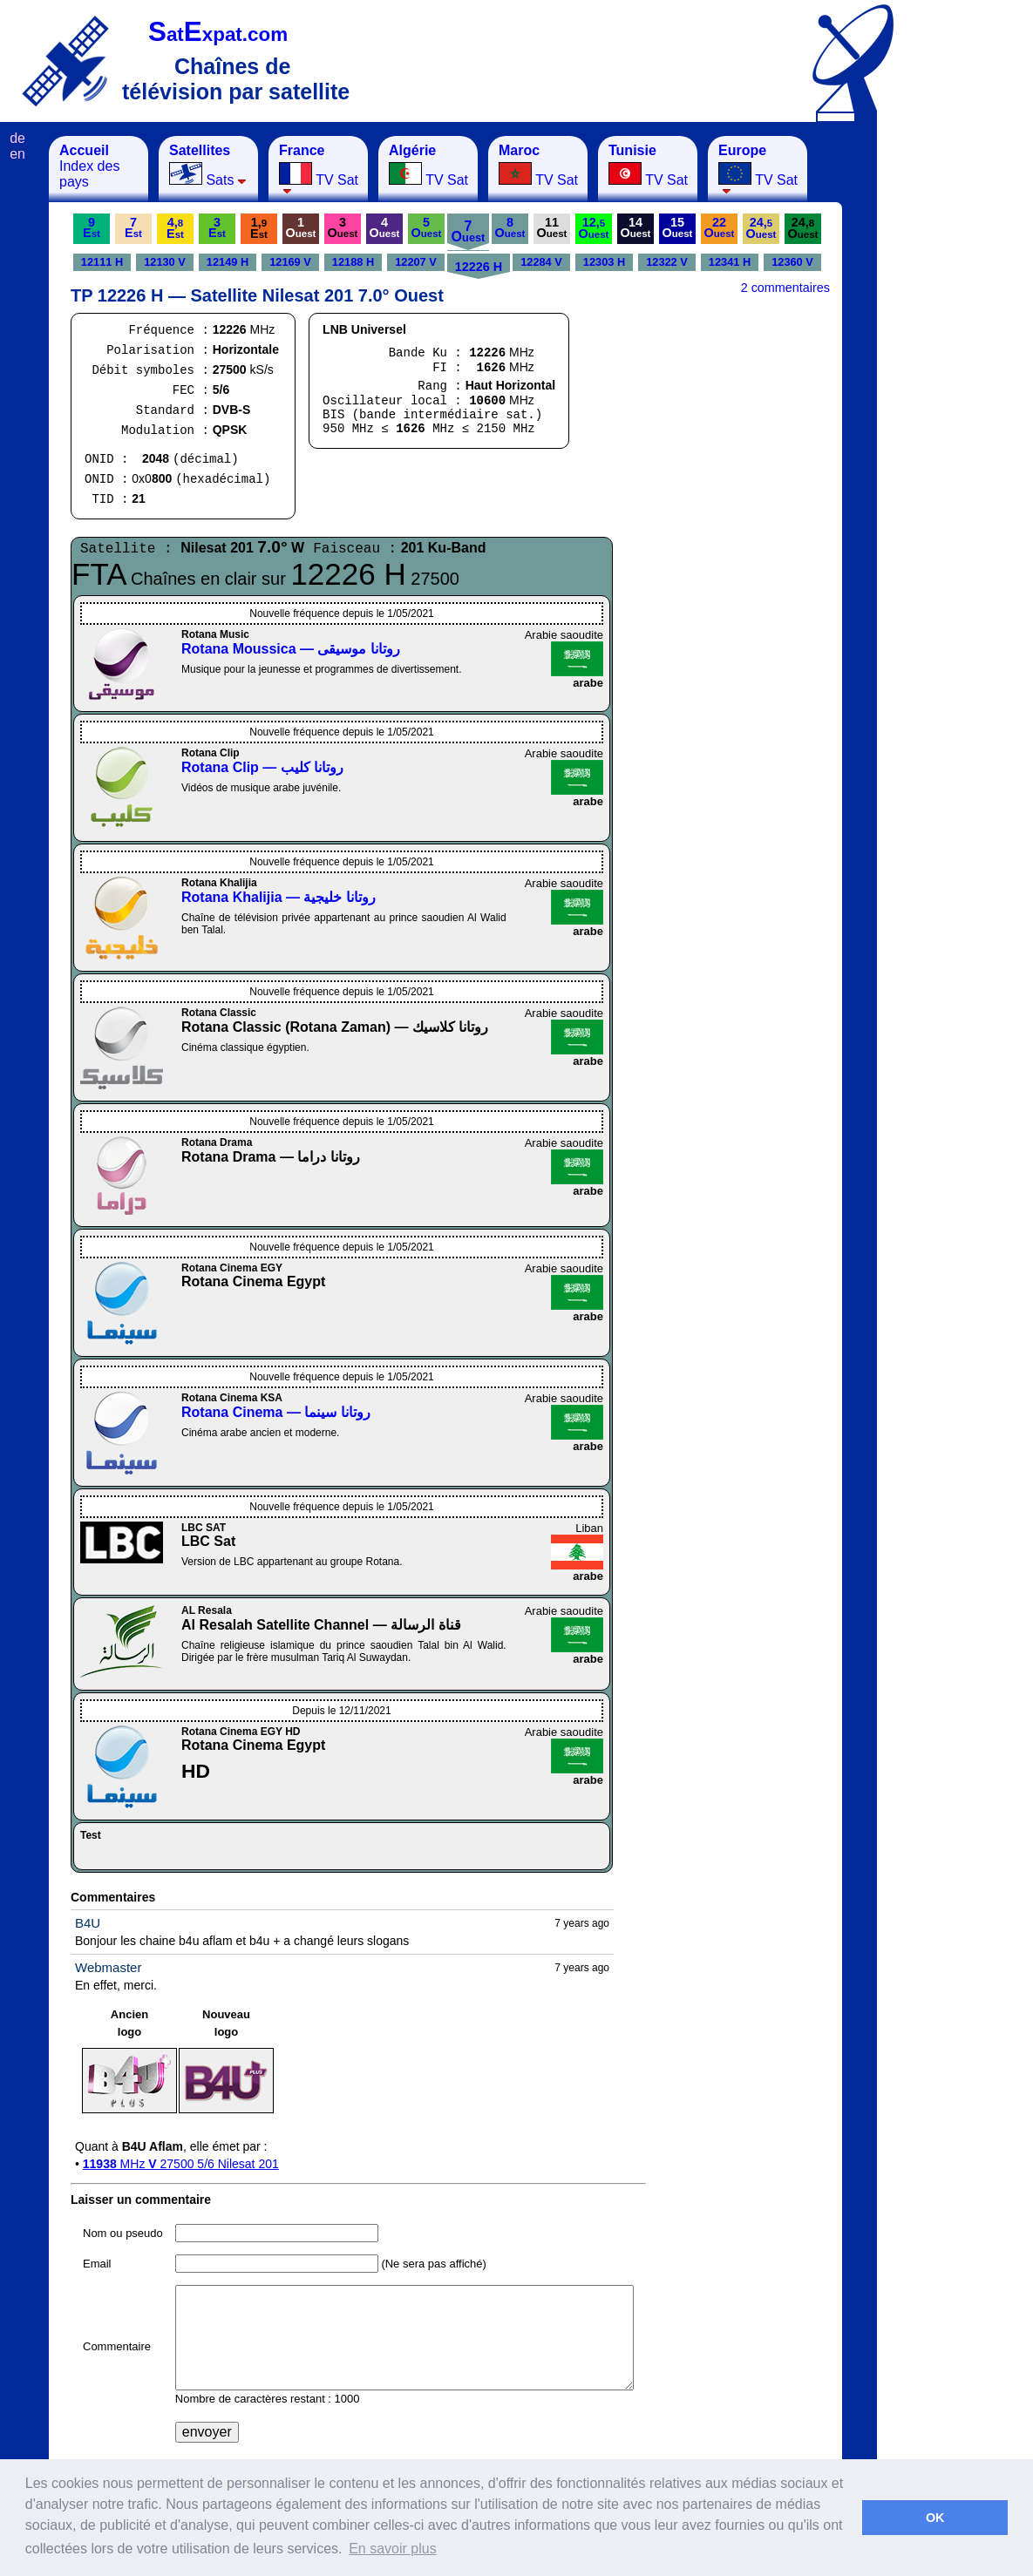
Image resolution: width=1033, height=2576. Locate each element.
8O (510, 227)
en (17, 153)
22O (719, 227)
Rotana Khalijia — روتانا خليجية (278, 897)
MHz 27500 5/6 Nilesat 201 (181, 2164)
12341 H (730, 261)
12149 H (227, 261)
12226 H (478, 267)
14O (636, 227)
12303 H (604, 261)
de (17, 138)
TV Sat (318, 168)
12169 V (290, 261)
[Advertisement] (963, 397)
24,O (761, 228)
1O (301, 227)
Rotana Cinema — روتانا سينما (275, 1412)
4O (385, 227)
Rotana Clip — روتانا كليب (262, 767)
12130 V (165, 261)
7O (469, 231)
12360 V (792, 261)
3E (217, 227)
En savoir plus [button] (393, 2548)
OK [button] (935, 2518)
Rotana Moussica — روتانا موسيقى (290, 648)
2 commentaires (785, 288)
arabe (588, 682)
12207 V (416, 261)
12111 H (102, 261)
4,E (175, 228)
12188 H (353, 261)
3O (343, 227)
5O (426, 227)
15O (678, 227)
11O (552, 227)
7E (133, 227)
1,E (259, 228)
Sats (208, 165)
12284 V (541, 261)
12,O (594, 228)
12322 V (667, 261)
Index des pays (89, 166)
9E (91, 227)
